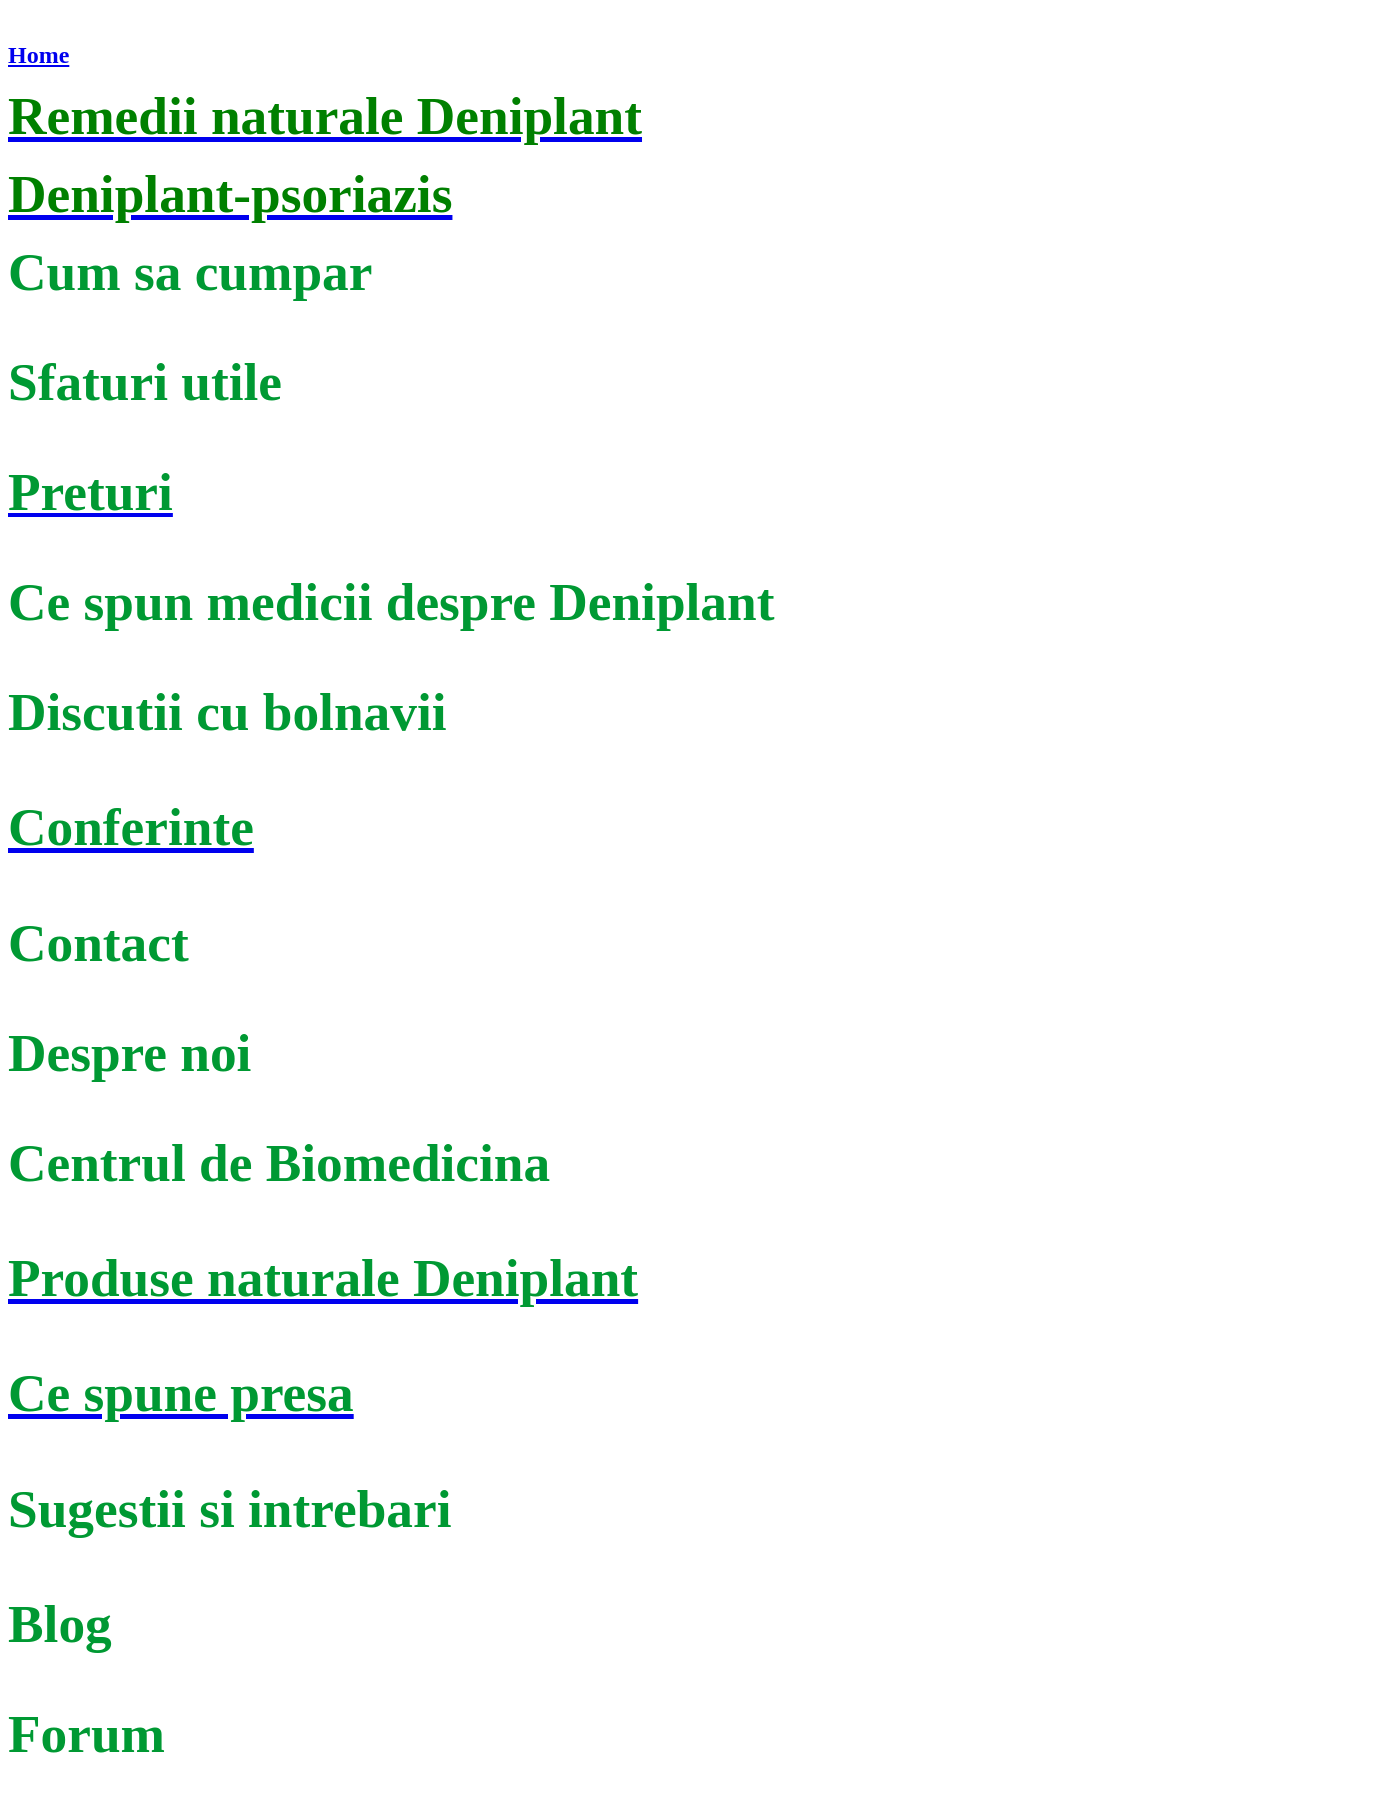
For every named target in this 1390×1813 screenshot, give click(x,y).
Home (38, 55)
